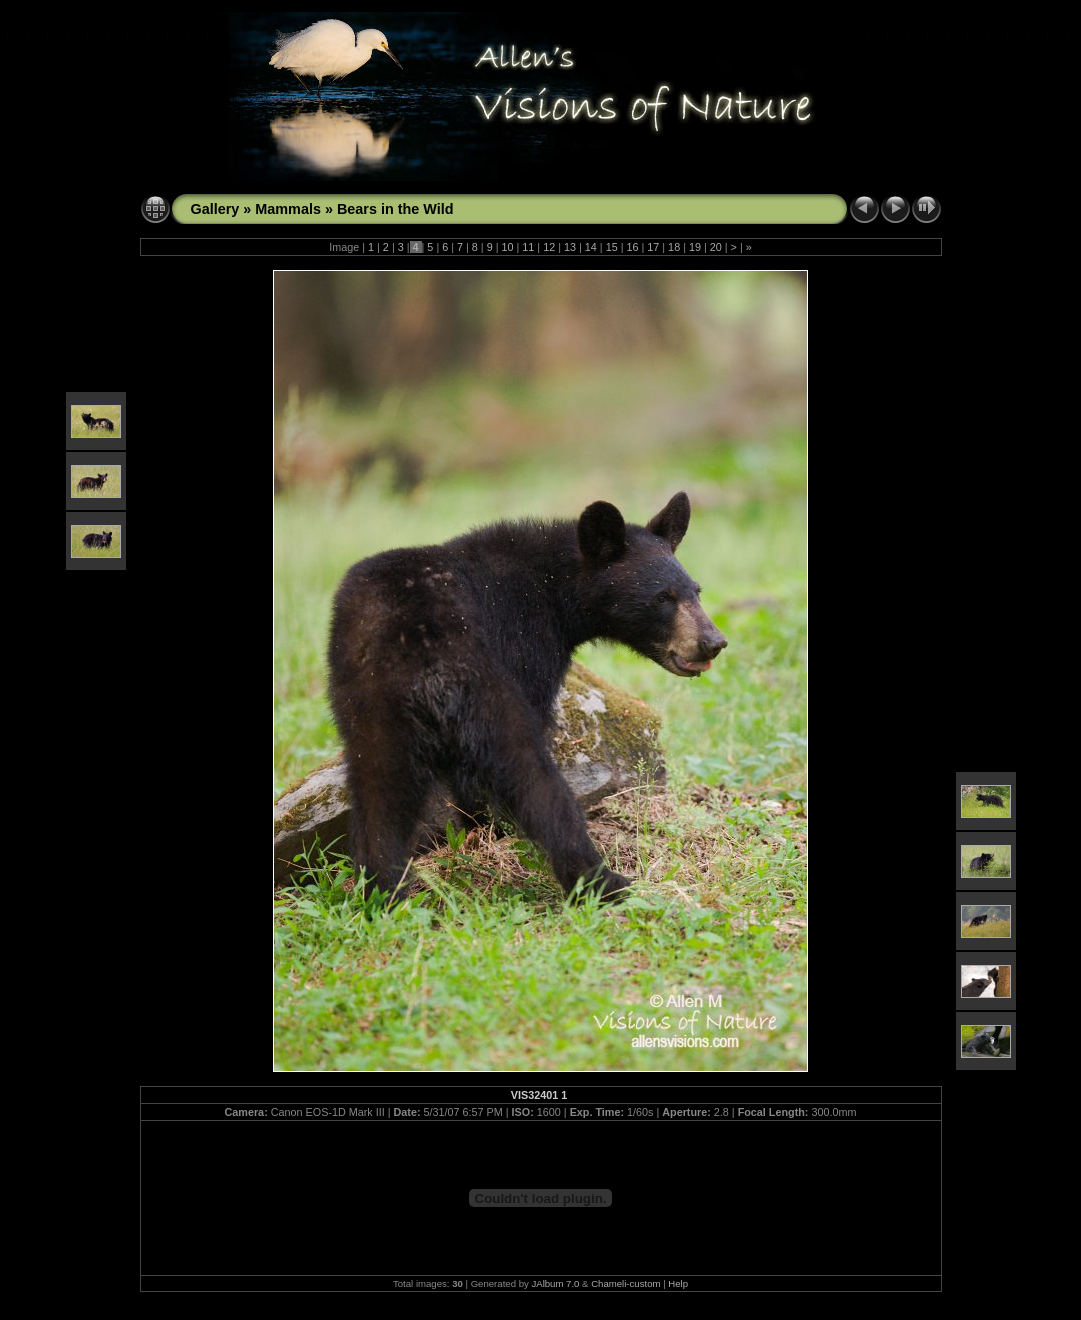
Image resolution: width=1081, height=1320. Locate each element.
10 (508, 247)
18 (674, 247)
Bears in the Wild (395, 209)
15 (612, 247)
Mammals (288, 209)
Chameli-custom (625, 1283)
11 (528, 247)
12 (549, 247)
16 (632, 247)
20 (716, 247)
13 (570, 247)
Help (678, 1283)
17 (653, 247)
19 (695, 247)
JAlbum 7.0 (555, 1283)
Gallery (215, 209)
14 (591, 247)
